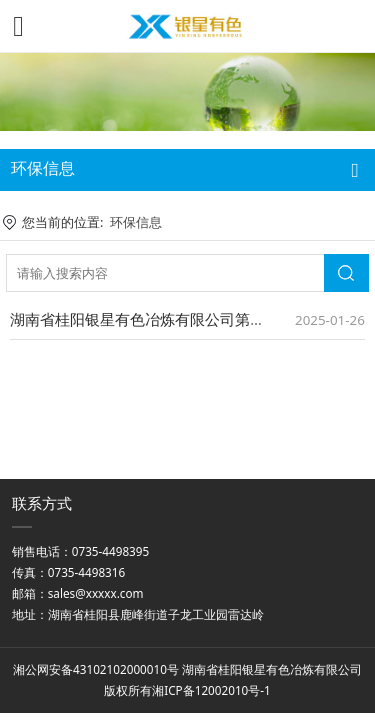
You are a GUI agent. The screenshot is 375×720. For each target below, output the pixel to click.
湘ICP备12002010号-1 (211, 690)
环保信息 (136, 222)
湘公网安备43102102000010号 (96, 669)
